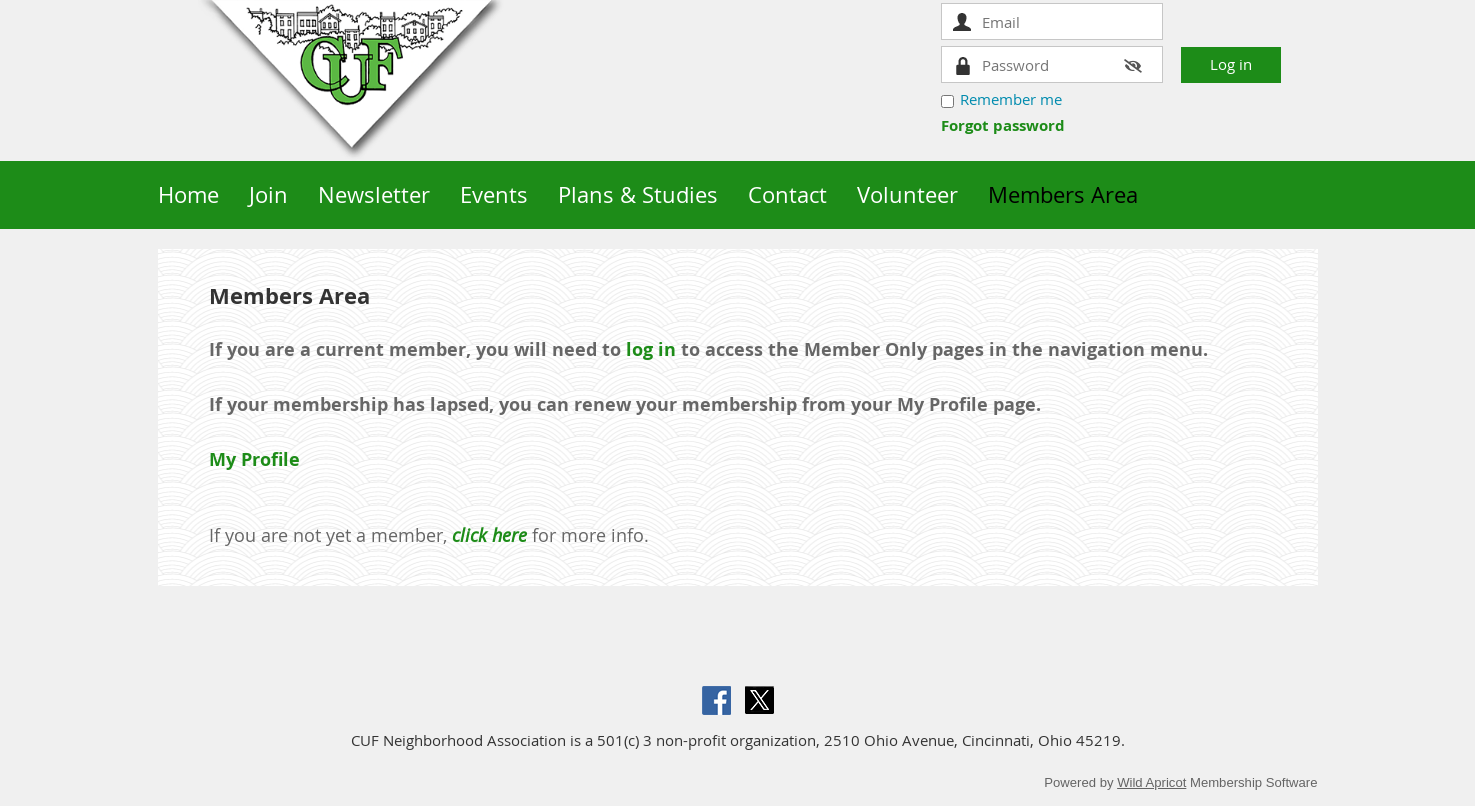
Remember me (1011, 99)
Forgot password (1003, 125)
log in (651, 349)
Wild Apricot (1151, 782)
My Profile (254, 459)
